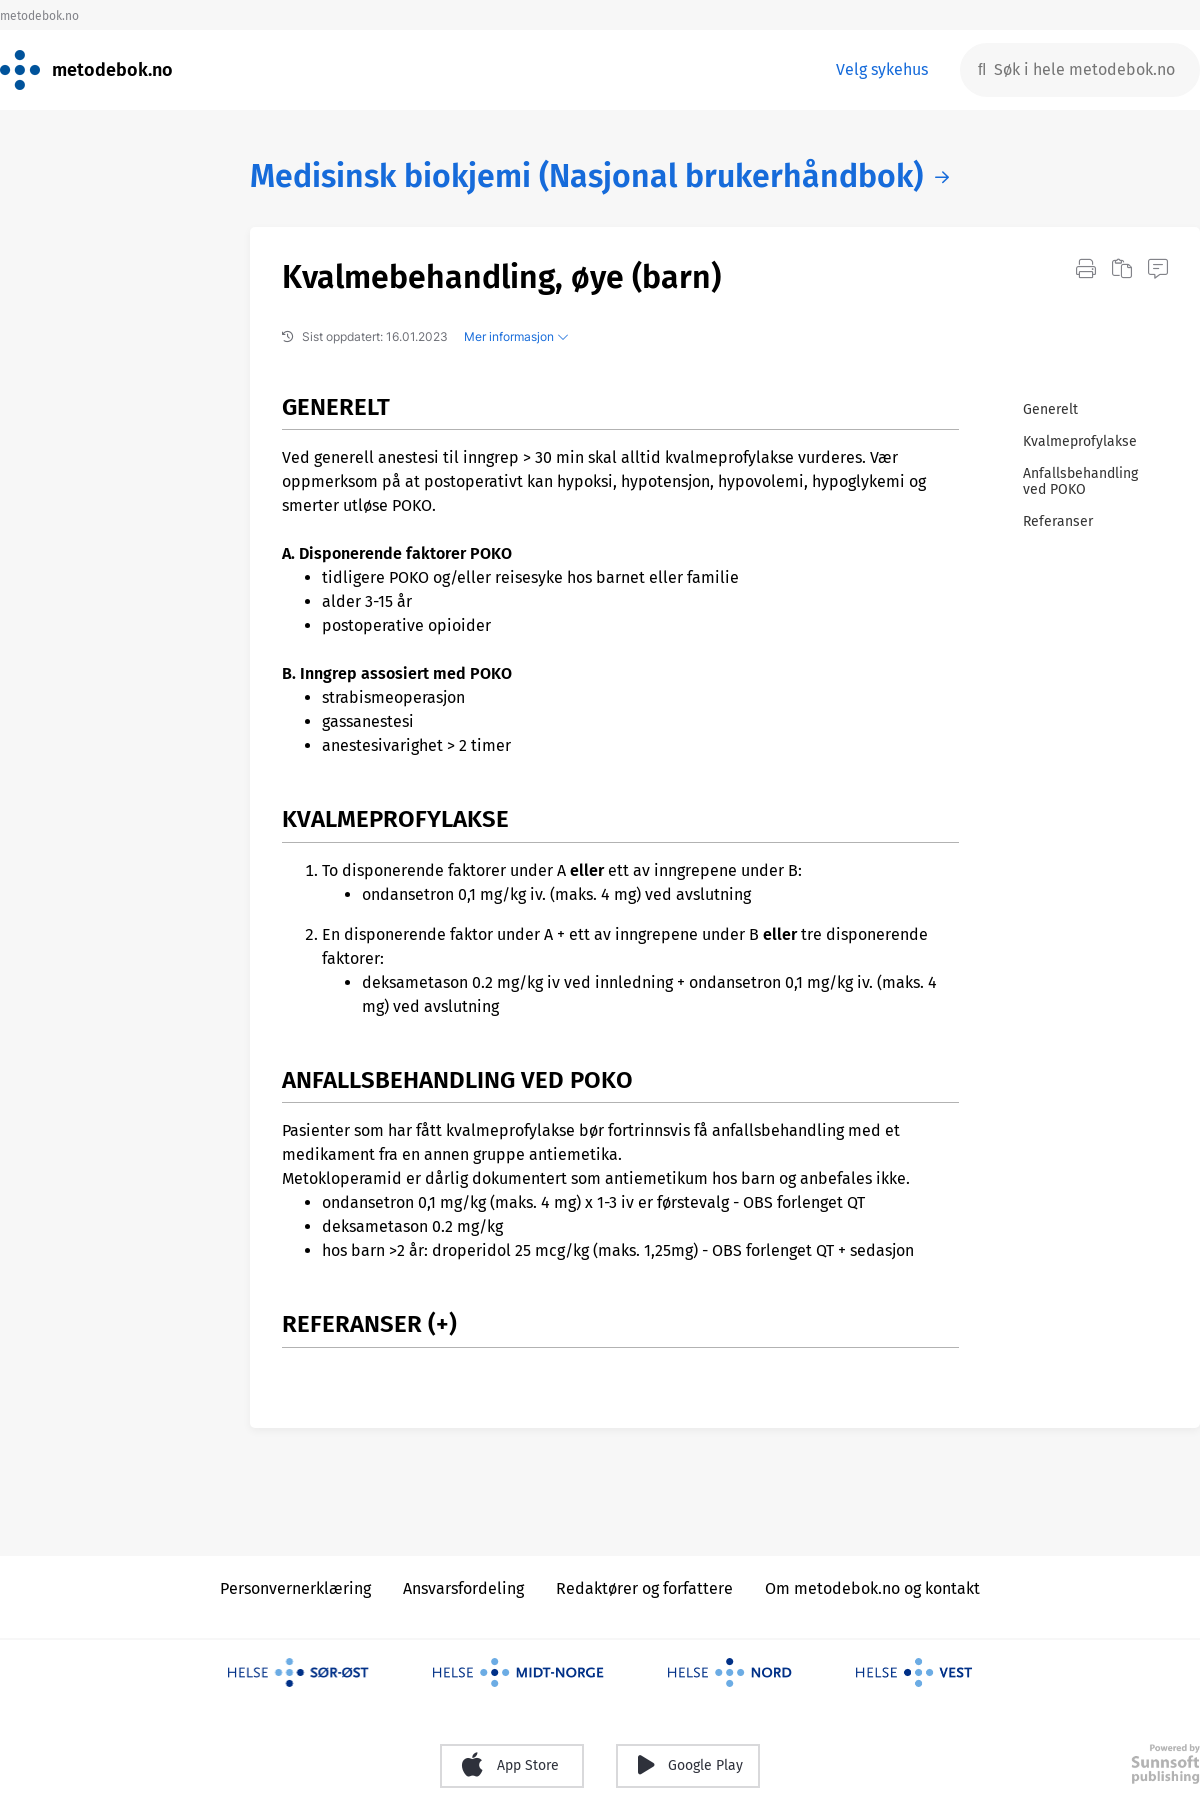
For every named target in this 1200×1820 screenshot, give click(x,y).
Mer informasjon (516, 336)
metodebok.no (39, 16)
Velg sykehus (882, 69)
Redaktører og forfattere (644, 1588)
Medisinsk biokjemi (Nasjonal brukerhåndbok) (586, 176)
